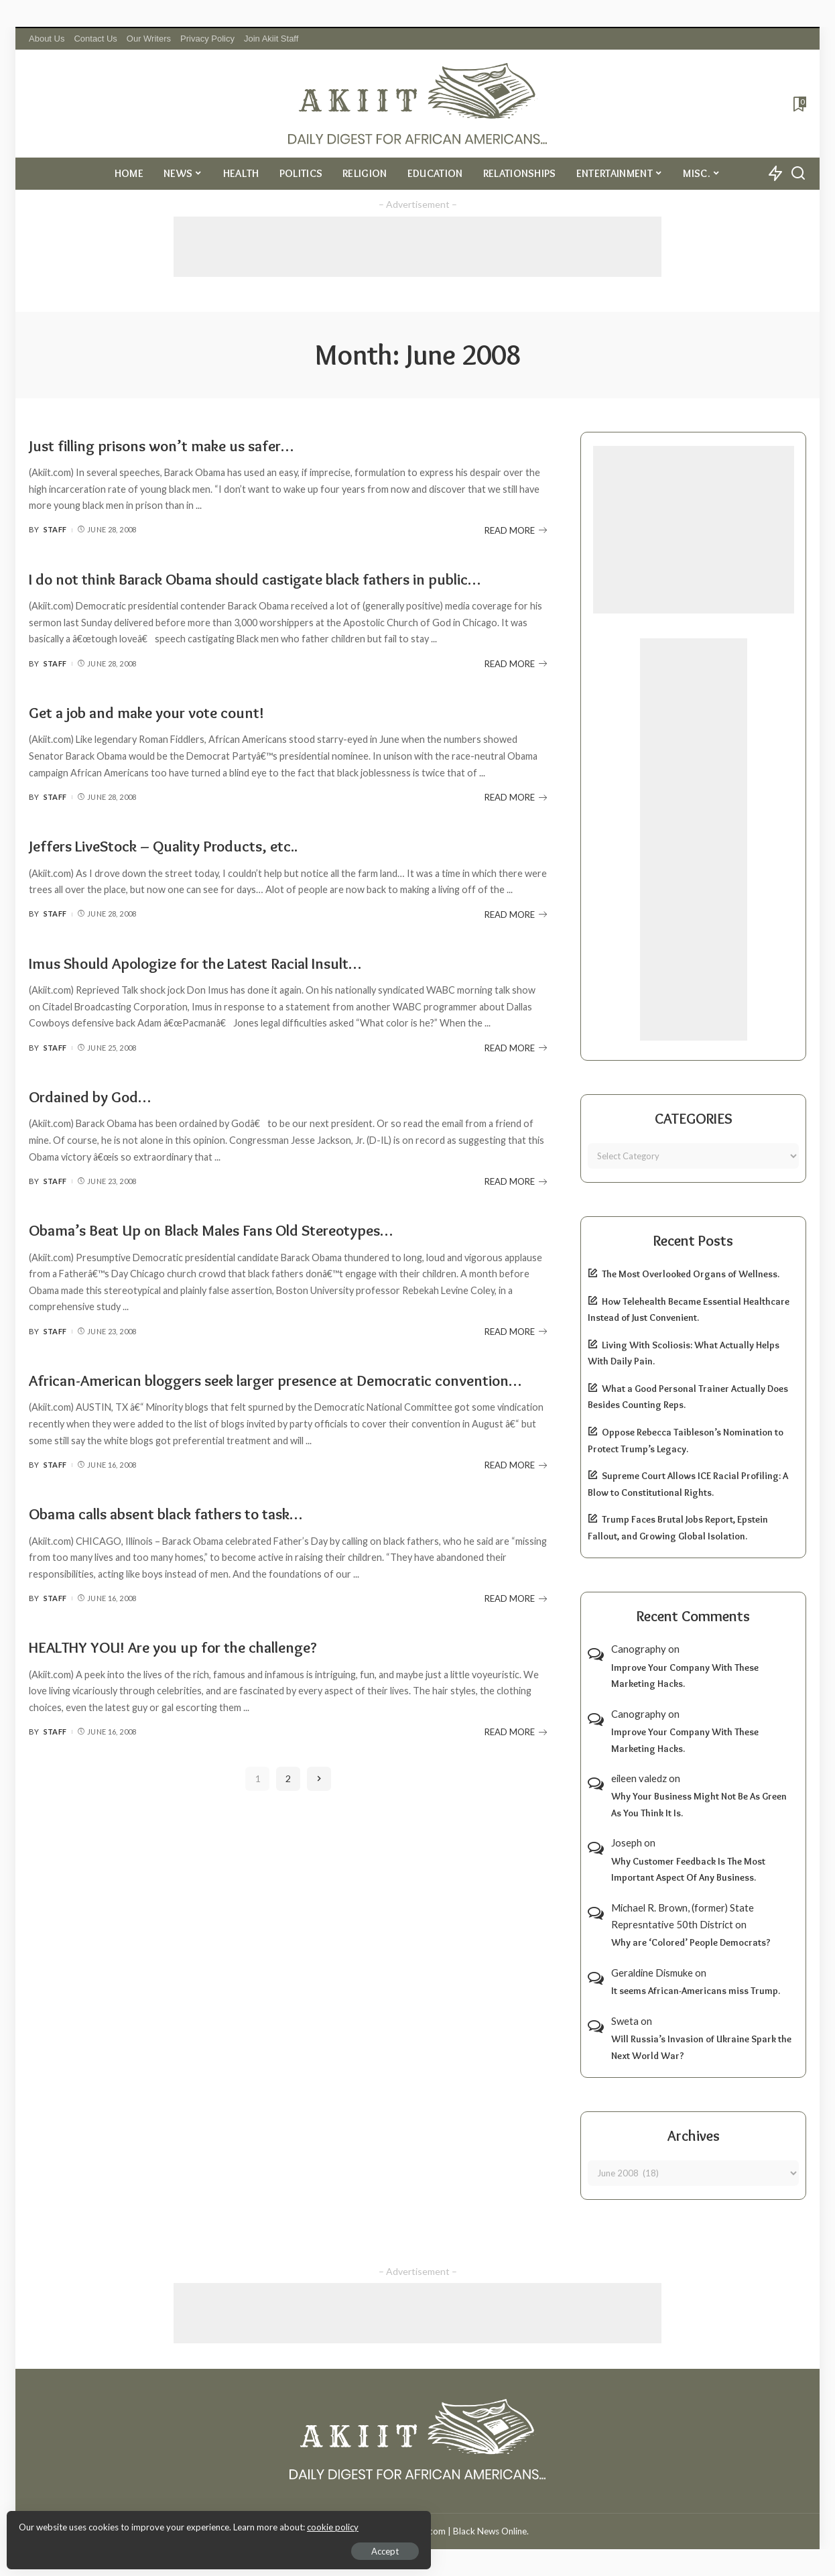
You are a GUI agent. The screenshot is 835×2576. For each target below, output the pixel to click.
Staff (55, 529)
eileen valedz (639, 1778)
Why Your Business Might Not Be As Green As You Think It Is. (699, 1804)
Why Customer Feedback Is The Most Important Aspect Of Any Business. (688, 1869)
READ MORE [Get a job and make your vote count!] (516, 822)
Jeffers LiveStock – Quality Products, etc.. (203, 870)
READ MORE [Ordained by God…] (516, 1207)
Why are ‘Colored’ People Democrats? (691, 1942)
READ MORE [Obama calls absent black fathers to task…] (516, 1648)
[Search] (798, 174)
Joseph (626, 1842)
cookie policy (170, 2522)
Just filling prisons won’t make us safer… (201, 444)
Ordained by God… (106, 1120)
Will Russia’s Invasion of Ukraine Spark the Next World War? (701, 2047)
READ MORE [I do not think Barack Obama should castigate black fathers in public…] (516, 688)
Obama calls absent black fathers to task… (207, 1562)
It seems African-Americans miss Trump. (695, 1991)
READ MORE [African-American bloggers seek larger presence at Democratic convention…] (516, 1515)
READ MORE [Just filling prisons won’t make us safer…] (516, 530)
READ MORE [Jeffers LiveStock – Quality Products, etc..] (516, 939)
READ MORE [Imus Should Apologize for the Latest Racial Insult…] (516, 1072)
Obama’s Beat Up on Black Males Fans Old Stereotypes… (263, 1254)
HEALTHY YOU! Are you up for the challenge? (215, 1696)
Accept (164, 2546)
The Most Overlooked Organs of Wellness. (690, 1274)
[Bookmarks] (798, 104)
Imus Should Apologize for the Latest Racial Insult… (245, 986)
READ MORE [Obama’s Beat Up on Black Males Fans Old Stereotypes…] (516, 1356)
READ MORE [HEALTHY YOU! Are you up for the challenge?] (516, 1782)
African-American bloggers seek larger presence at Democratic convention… (239, 1416)
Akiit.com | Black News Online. (468, 2531)
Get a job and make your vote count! (180, 735)
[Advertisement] (417, 247)
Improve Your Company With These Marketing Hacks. (685, 1675)
